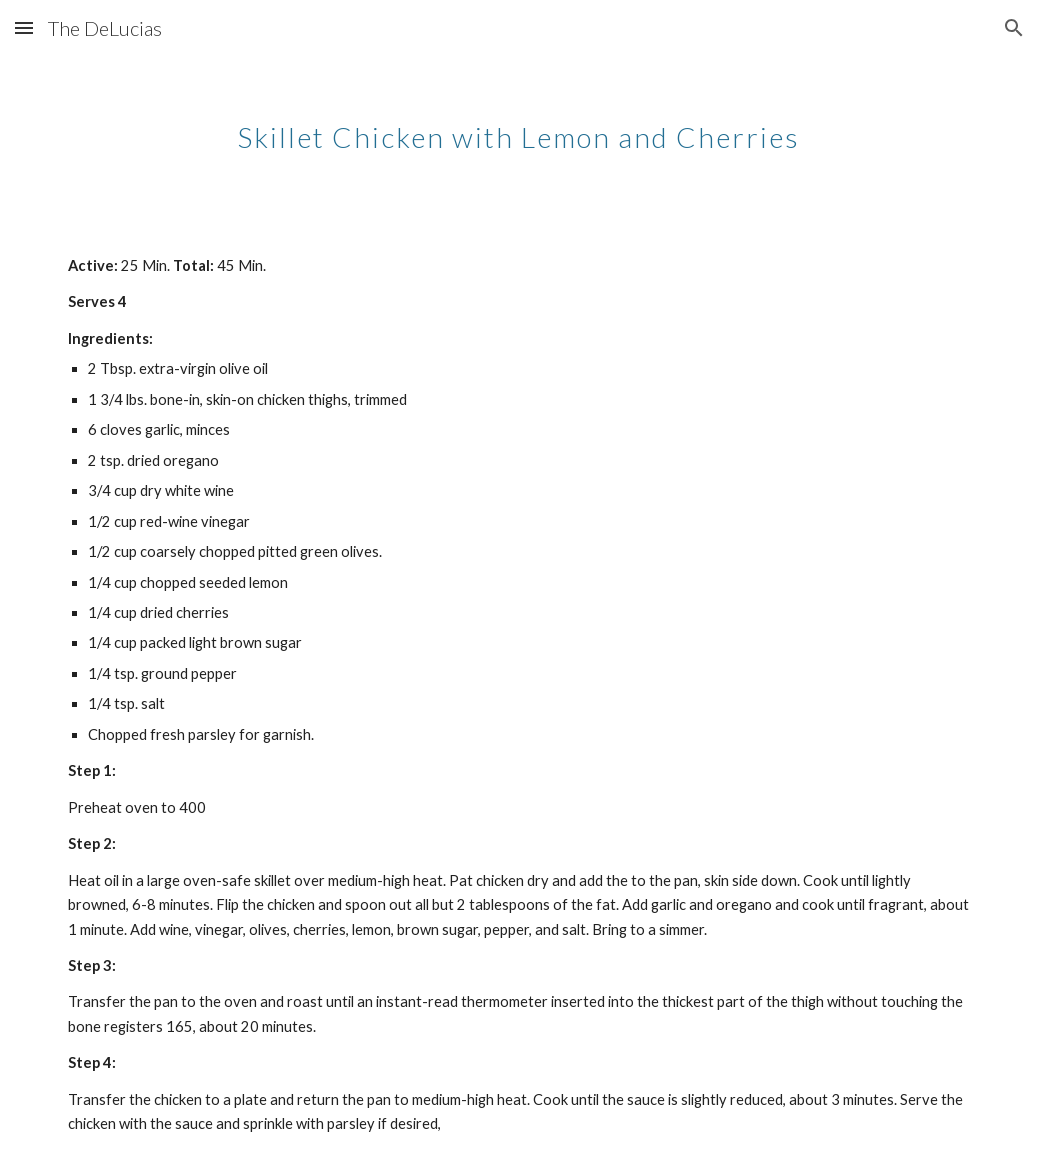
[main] (519, 125)
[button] (24, 27)
